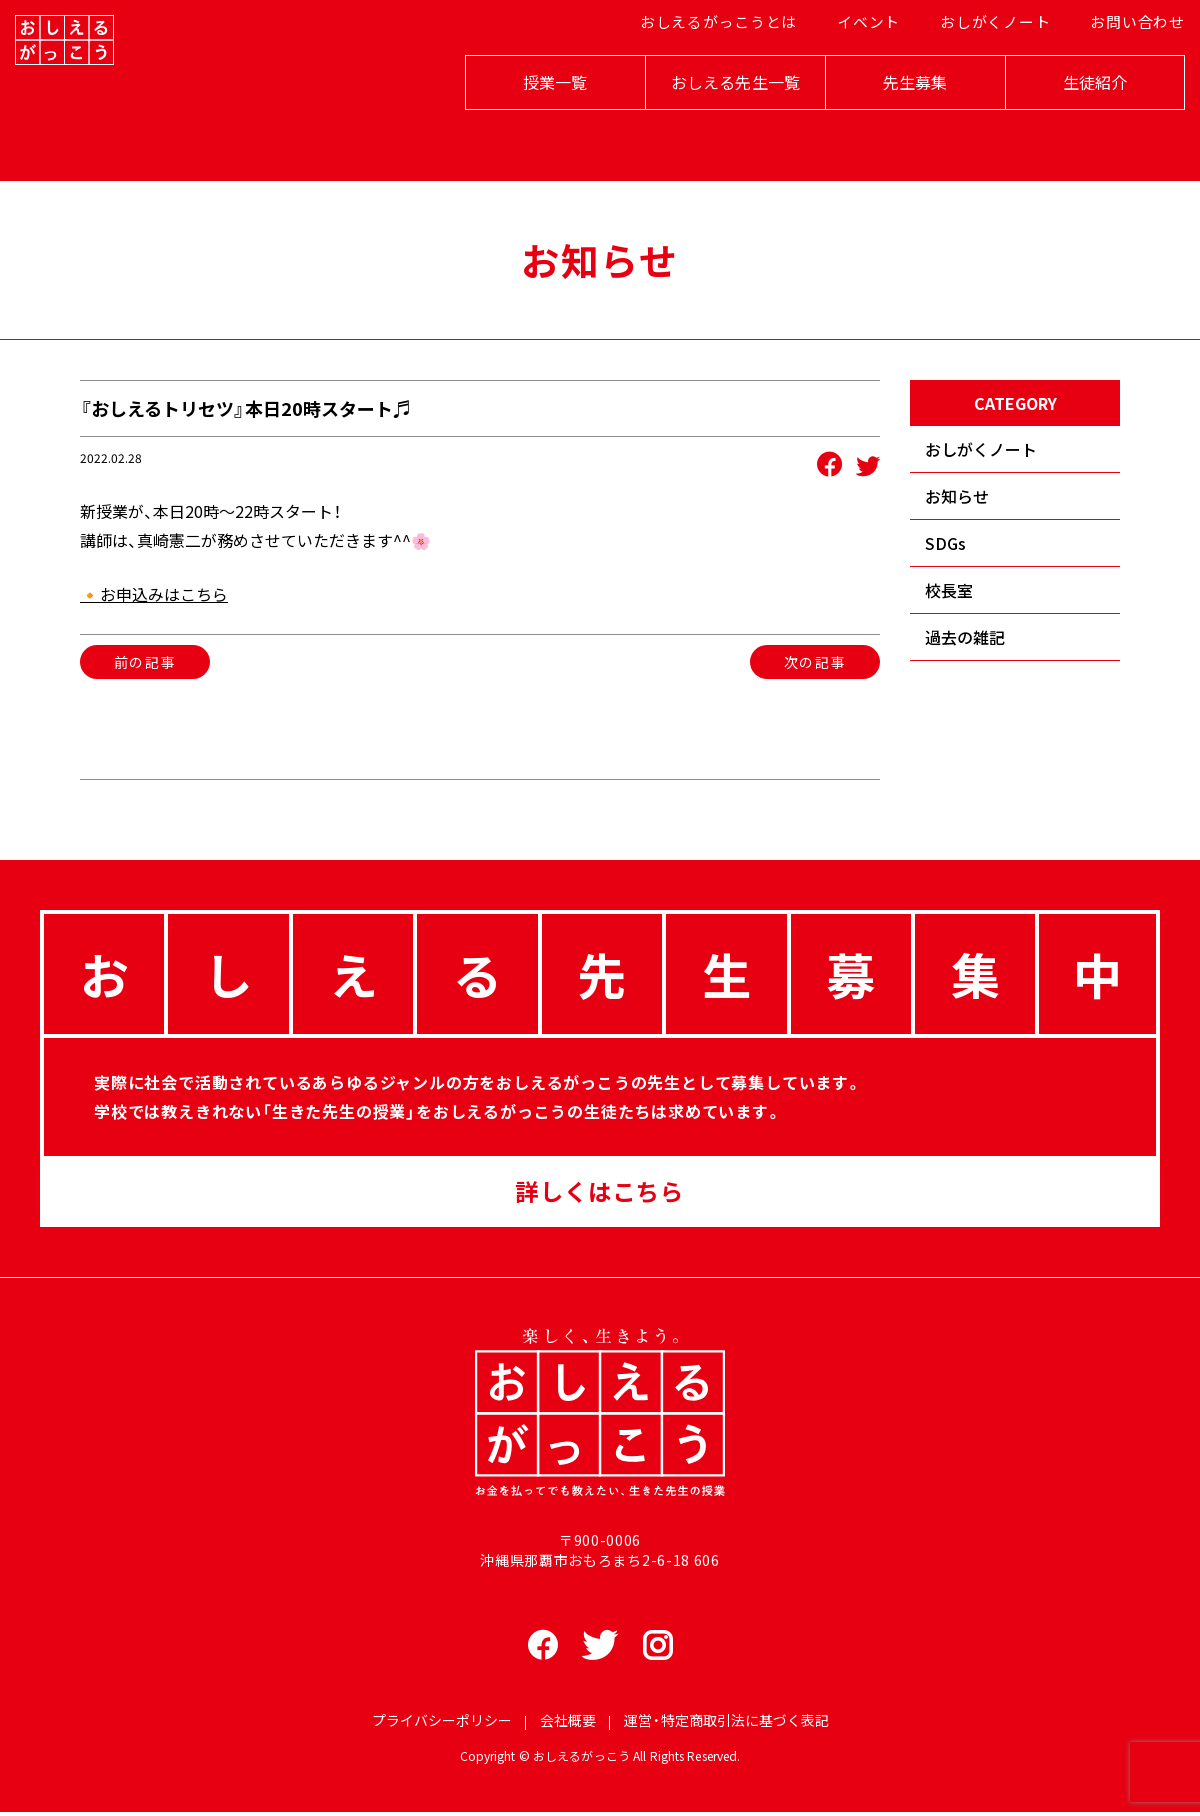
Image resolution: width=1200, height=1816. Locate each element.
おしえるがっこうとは (716, 71)
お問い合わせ (1116, 71)
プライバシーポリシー (442, 1725)
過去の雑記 (965, 637)
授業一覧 (530, 122)
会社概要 (568, 1725)
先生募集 (890, 122)
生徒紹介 (1070, 122)
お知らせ (957, 496)
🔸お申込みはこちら (154, 594)
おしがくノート (980, 71)
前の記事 (145, 662)
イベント (859, 71)
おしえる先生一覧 (710, 122)
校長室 (949, 590)
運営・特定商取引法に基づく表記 (726, 1725)
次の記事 (815, 662)
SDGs (945, 543)
